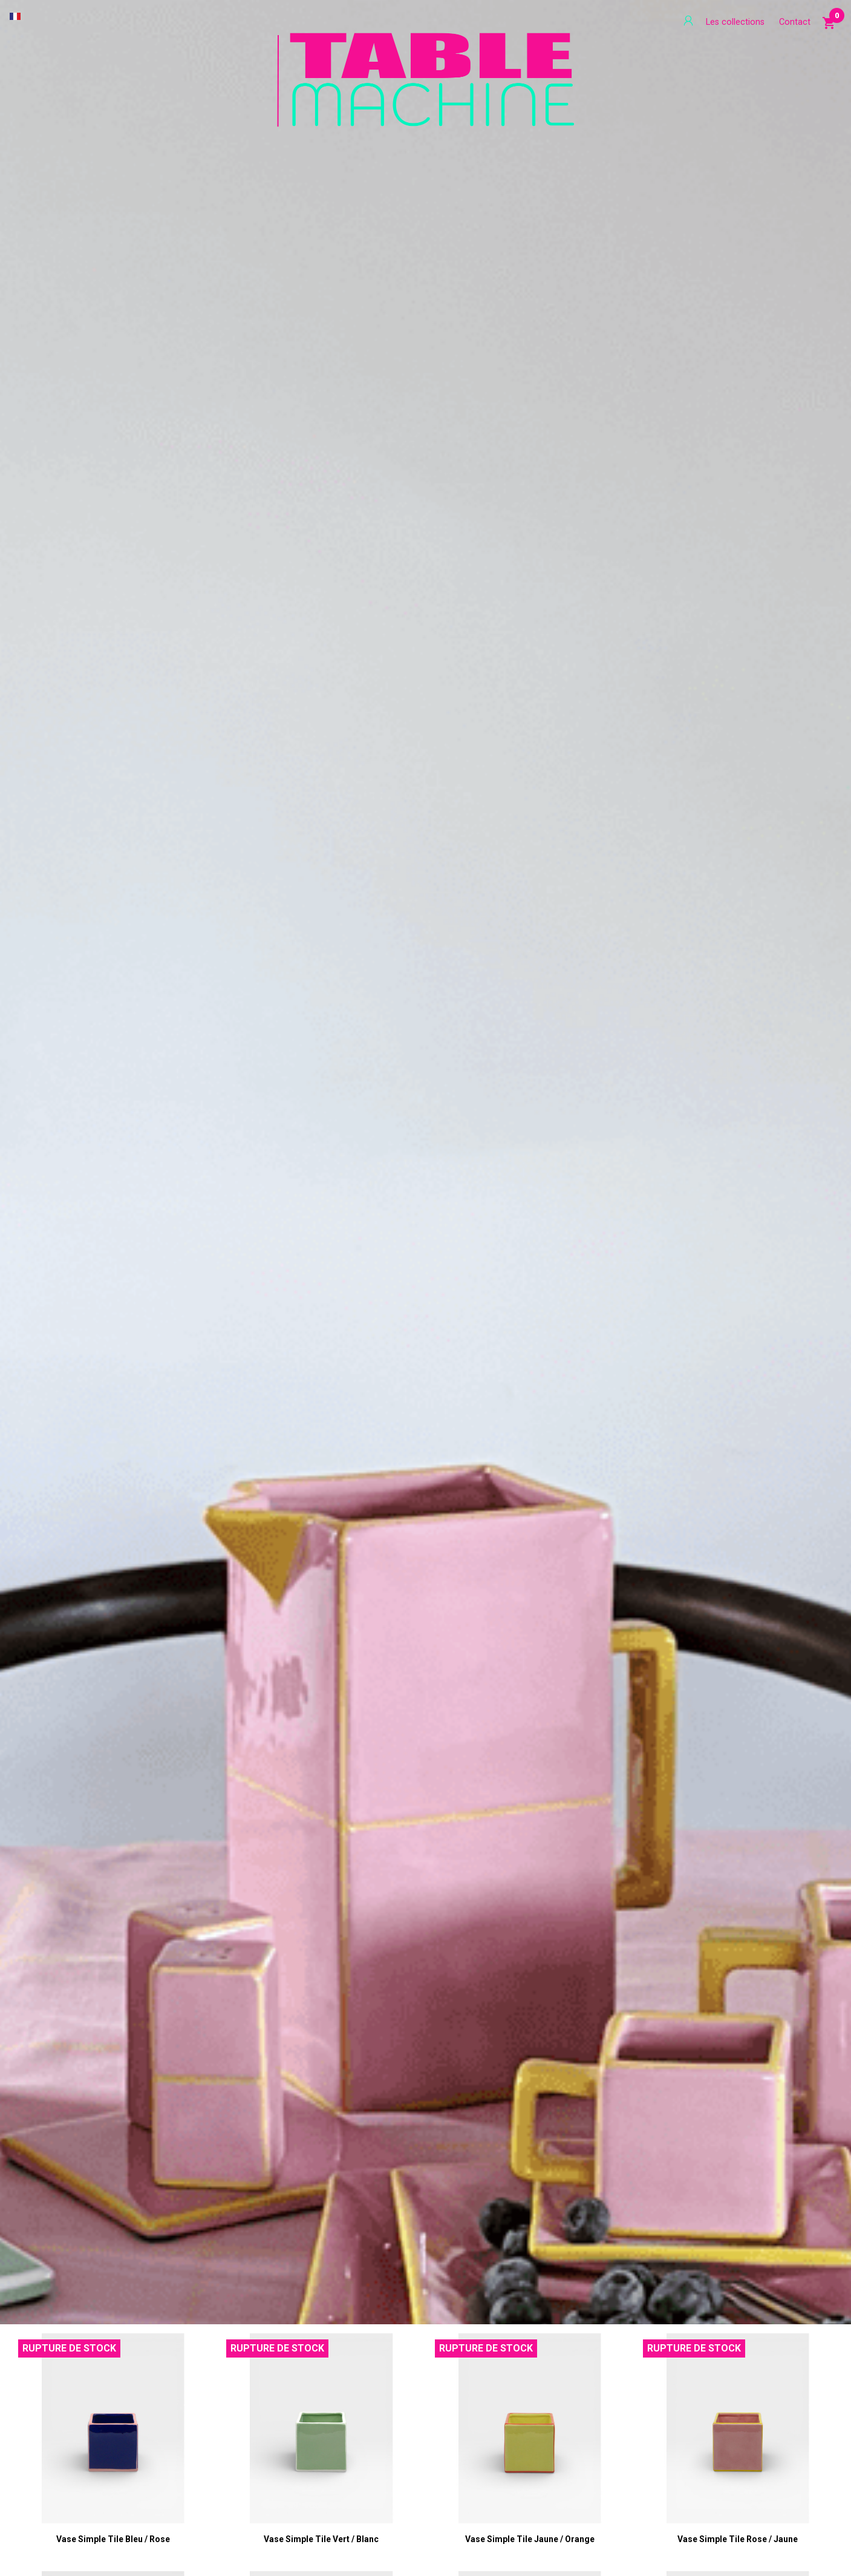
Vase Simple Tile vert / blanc (321, 2539)
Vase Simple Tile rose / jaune (737, 2539)
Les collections (735, 22)
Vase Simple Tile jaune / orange (530, 2539)
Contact (794, 22)
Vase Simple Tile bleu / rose (113, 2539)
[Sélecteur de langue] (15, 15)
